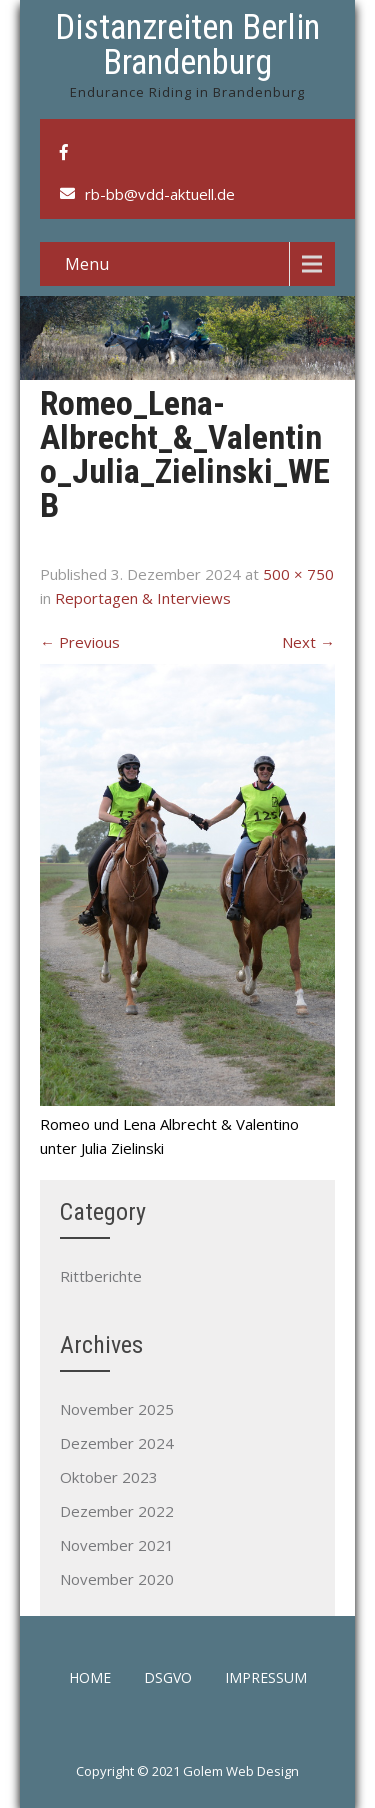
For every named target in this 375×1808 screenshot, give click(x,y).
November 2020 (117, 1579)
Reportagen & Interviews (143, 598)
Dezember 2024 (117, 1443)
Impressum (266, 1679)
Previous (80, 642)
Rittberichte (101, 1276)
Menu (87, 264)
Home (90, 1679)
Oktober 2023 (109, 1477)
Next (308, 642)
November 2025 (117, 1409)
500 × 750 (298, 574)
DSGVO (168, 1679)
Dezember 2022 (117, 1511)
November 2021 (117, 1545)
